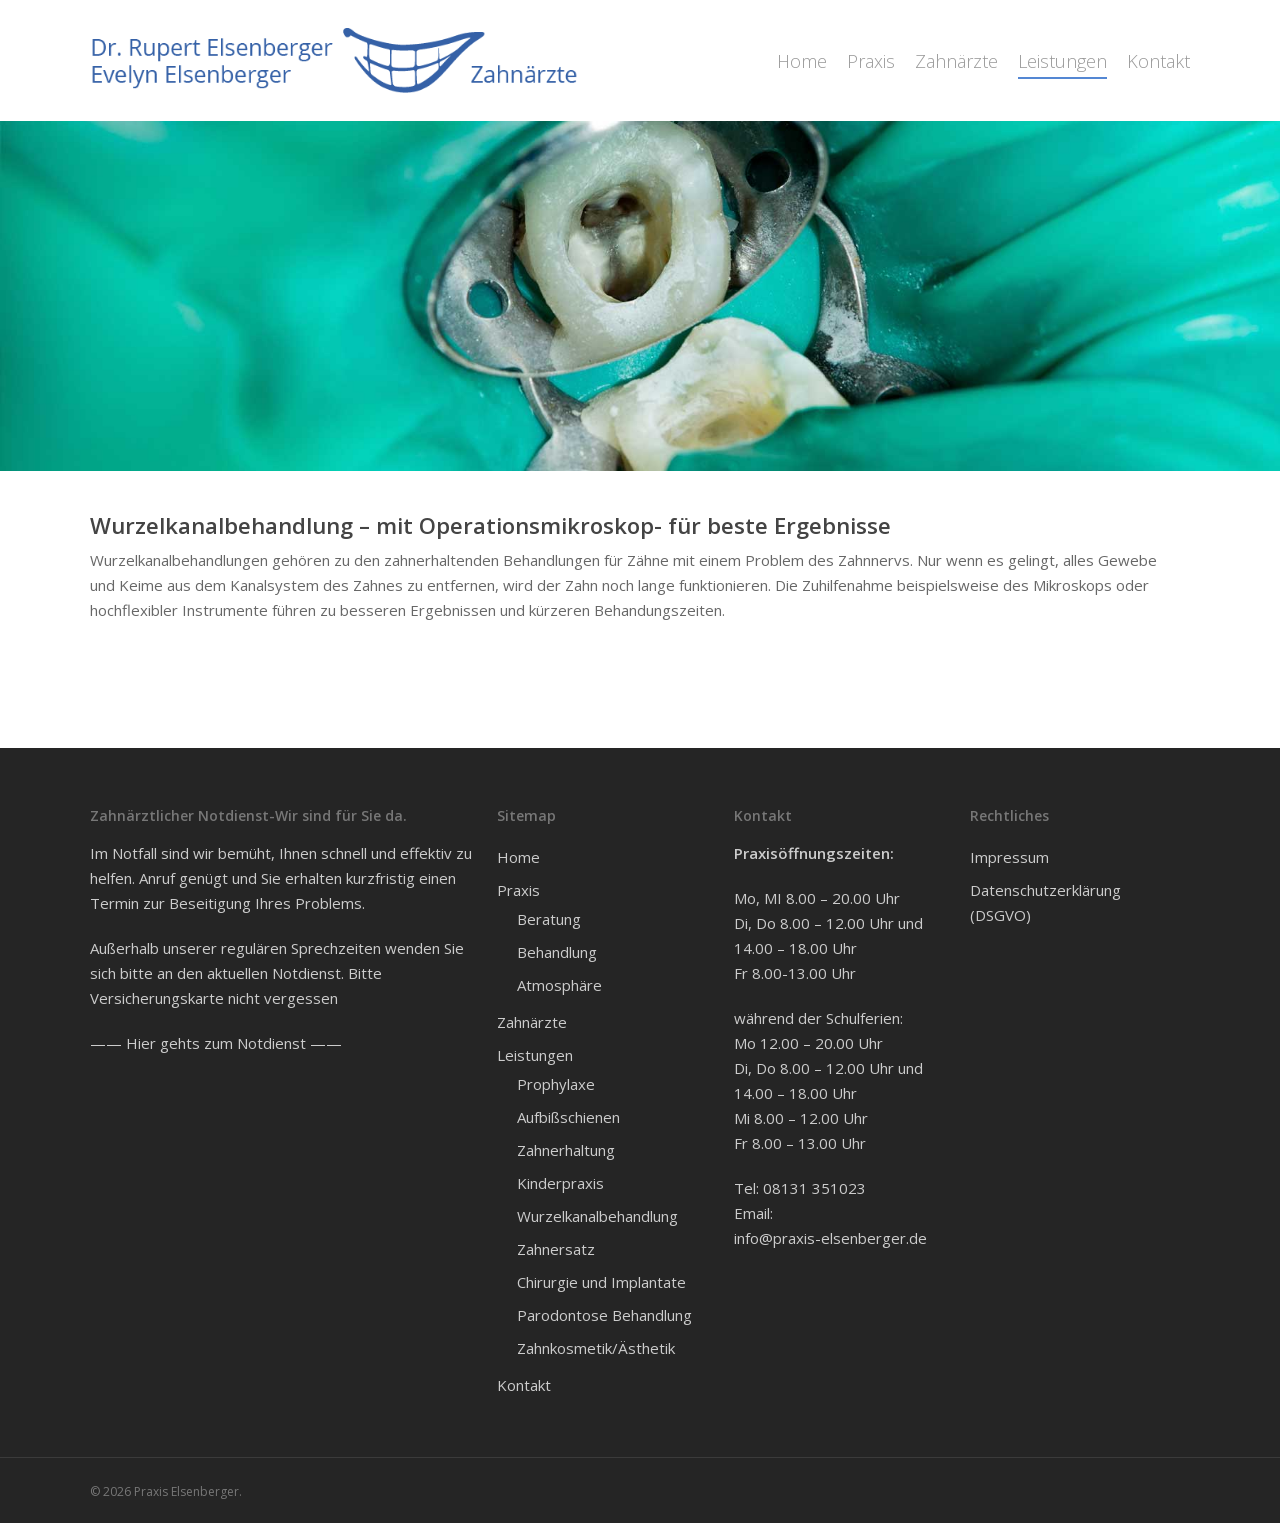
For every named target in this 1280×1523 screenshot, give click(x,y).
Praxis (518, 890)
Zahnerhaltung (566, 1150)
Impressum (1009, 857)
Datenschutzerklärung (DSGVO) (1045, 902)
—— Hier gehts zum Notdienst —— (216, 1043)
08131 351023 (814, 1188)
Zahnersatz (556, 1249)
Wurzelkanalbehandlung (597, 1216)
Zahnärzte (532, 1022)
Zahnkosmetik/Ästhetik (596, 1348)
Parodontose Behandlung (604, 1315)
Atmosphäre (559, 985)
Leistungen (535, 1055)
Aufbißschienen (568, 1117)
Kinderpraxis (560, 1183)
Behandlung (557, 952)
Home (518, 857)
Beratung (549, 919)
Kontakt (524, 1385)
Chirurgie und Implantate (601, 1282)
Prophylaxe (556, 1084)
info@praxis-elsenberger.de (830, 1238)
